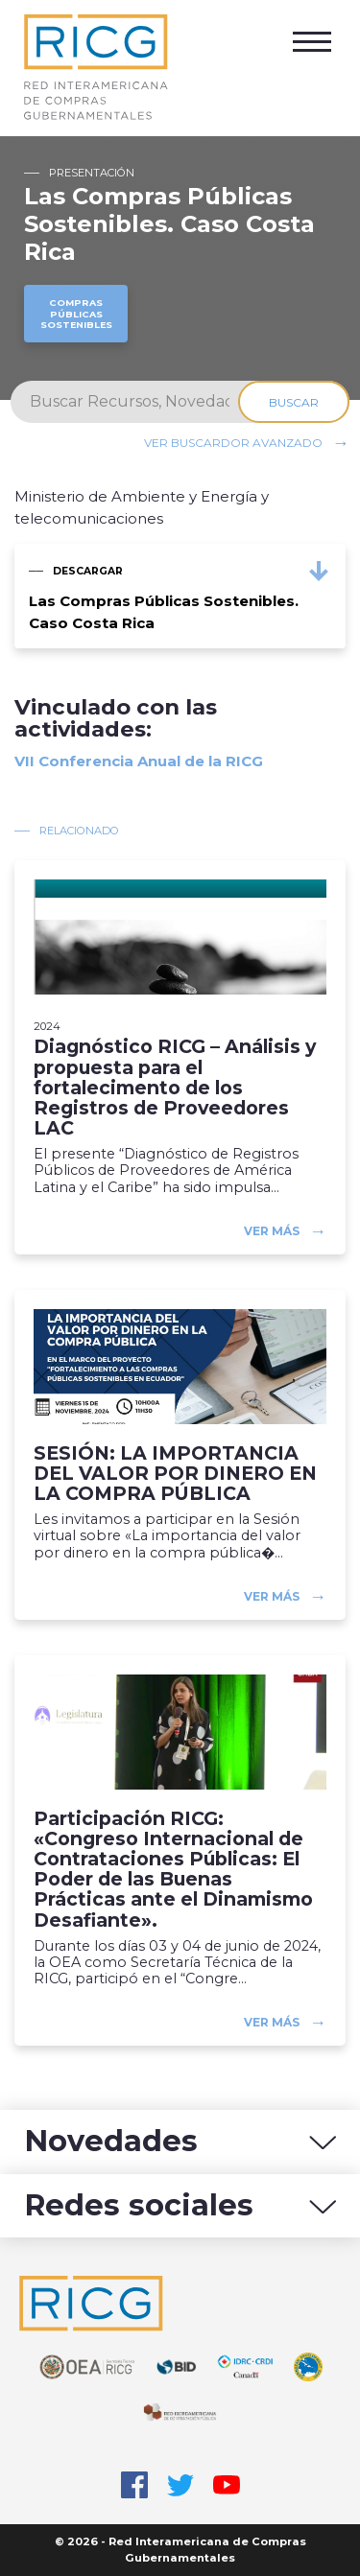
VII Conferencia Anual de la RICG (138, 761)
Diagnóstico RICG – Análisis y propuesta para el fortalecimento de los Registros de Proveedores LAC (175, 1087)
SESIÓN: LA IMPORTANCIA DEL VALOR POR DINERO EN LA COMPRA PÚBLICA (175, 1473)
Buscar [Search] (294, 402)
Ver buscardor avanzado (233, 442)
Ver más (272, 1231)
